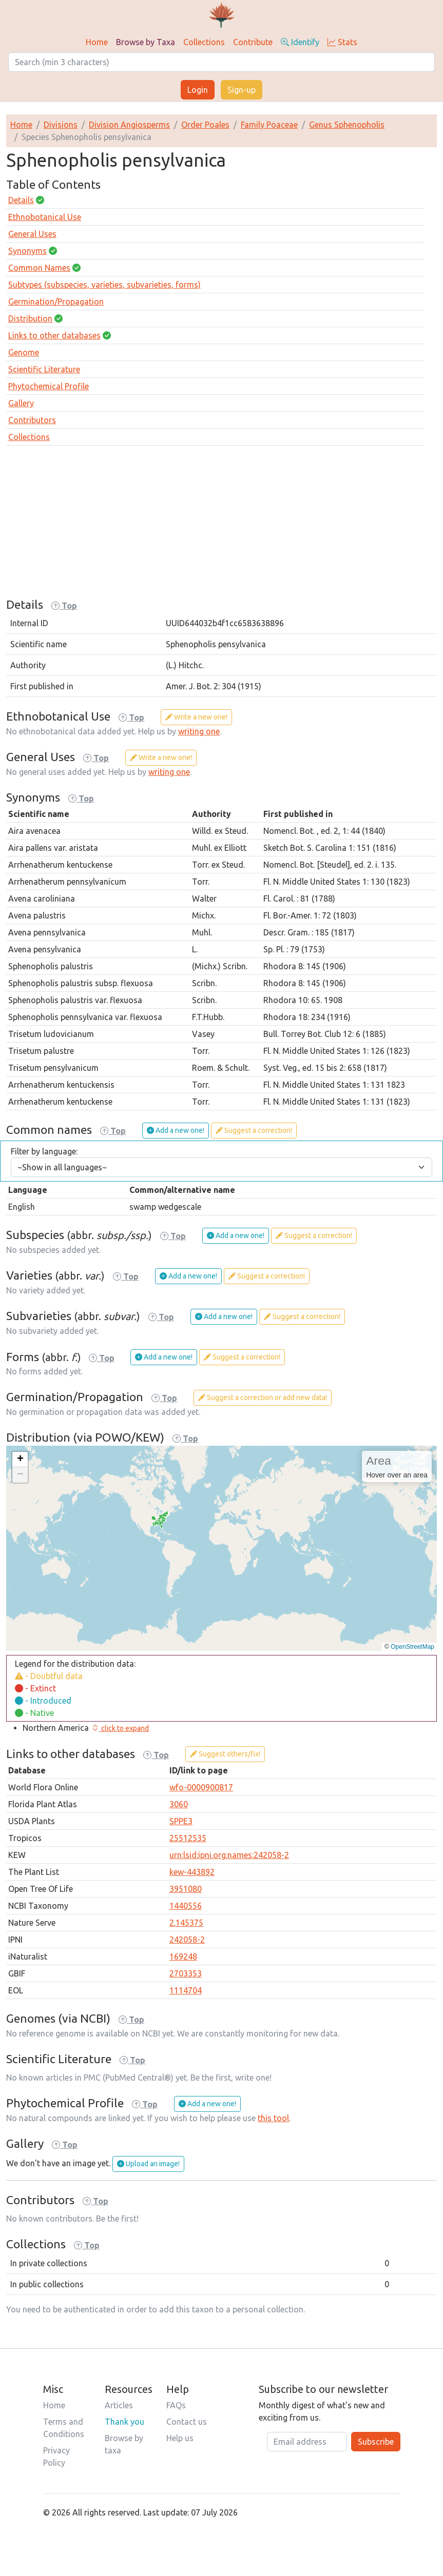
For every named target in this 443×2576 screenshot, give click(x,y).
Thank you (124, 2421)
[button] (20, 1459)
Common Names (39, 267)
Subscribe (376, 2441)
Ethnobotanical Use (44, 217)
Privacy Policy (56, 2456)
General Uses (32, 233)
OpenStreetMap (412, 1646)
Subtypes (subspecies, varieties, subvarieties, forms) (104, 284)
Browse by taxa (124, 2444)
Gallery (21, 403)
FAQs (176, 2405)
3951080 (185, 1888)
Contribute (253, 42)
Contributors (32, 420)
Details (21, 200)
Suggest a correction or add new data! (262, 1397)
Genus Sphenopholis (346, 124)
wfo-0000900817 (201, 1787)
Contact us (186, 2421)
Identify (300, 42)
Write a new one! (196, 717)
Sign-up (241, 89)
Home (97, 42)
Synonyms (27, 250)
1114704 (185, 1990)
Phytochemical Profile (48, 386)
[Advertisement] (221, 525)
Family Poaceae (269, 124)
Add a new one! (175, 1130)
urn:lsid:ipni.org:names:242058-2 (229, 1855)
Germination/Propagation (56, 301)
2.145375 (186, 1922)
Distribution (30, 318)
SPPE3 (180, 1821)
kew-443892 (192, 1871)
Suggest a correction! (254, 1130)
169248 (183, 1956)
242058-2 (187, 1939)
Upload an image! (148, 2164)
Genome (23, 352)
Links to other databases (54, 335)
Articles (119, 2405)
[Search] (221, 62)
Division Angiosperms (129, 124)
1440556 (185, 1905)
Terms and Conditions (63, 2428)
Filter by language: (44, 1151)
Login (197, 89)
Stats (342, 42)
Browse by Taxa (145, 42)
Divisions (61, 124)
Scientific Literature (44, 369)
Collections (204, 42)
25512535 (187, 1838)
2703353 (185, 1973)
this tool (273, 2118)
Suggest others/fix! (225, 1754)
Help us (180, 2438)
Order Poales (205, 124)
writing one (199, 731)
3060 (178, 1804)
